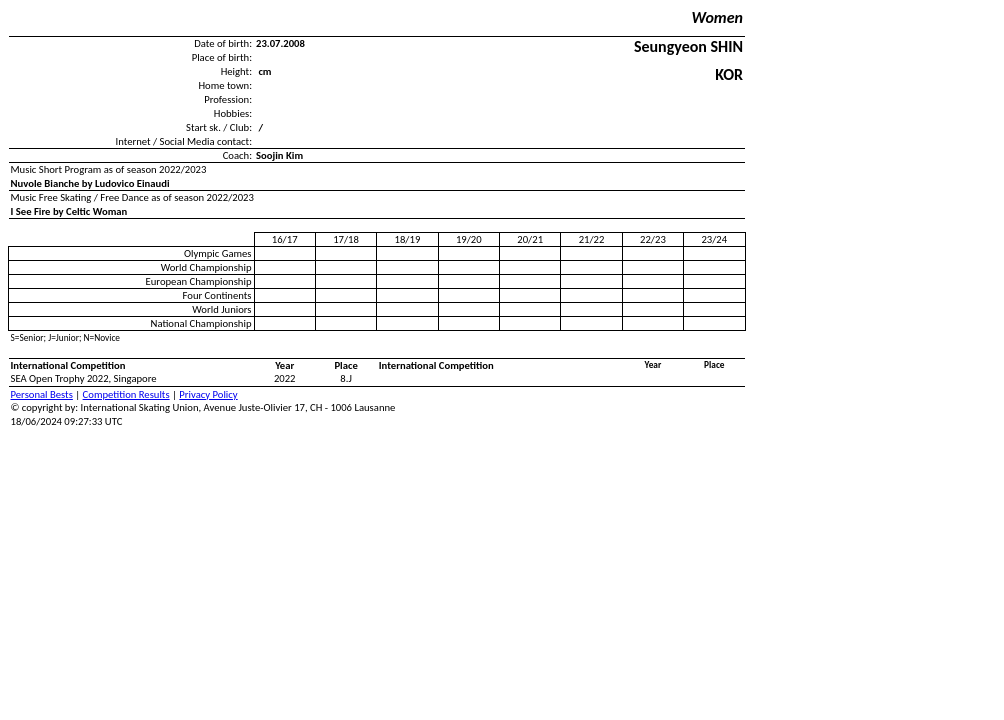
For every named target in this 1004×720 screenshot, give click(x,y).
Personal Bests (42, 394)
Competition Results (126, 394)
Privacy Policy (208, 394)
